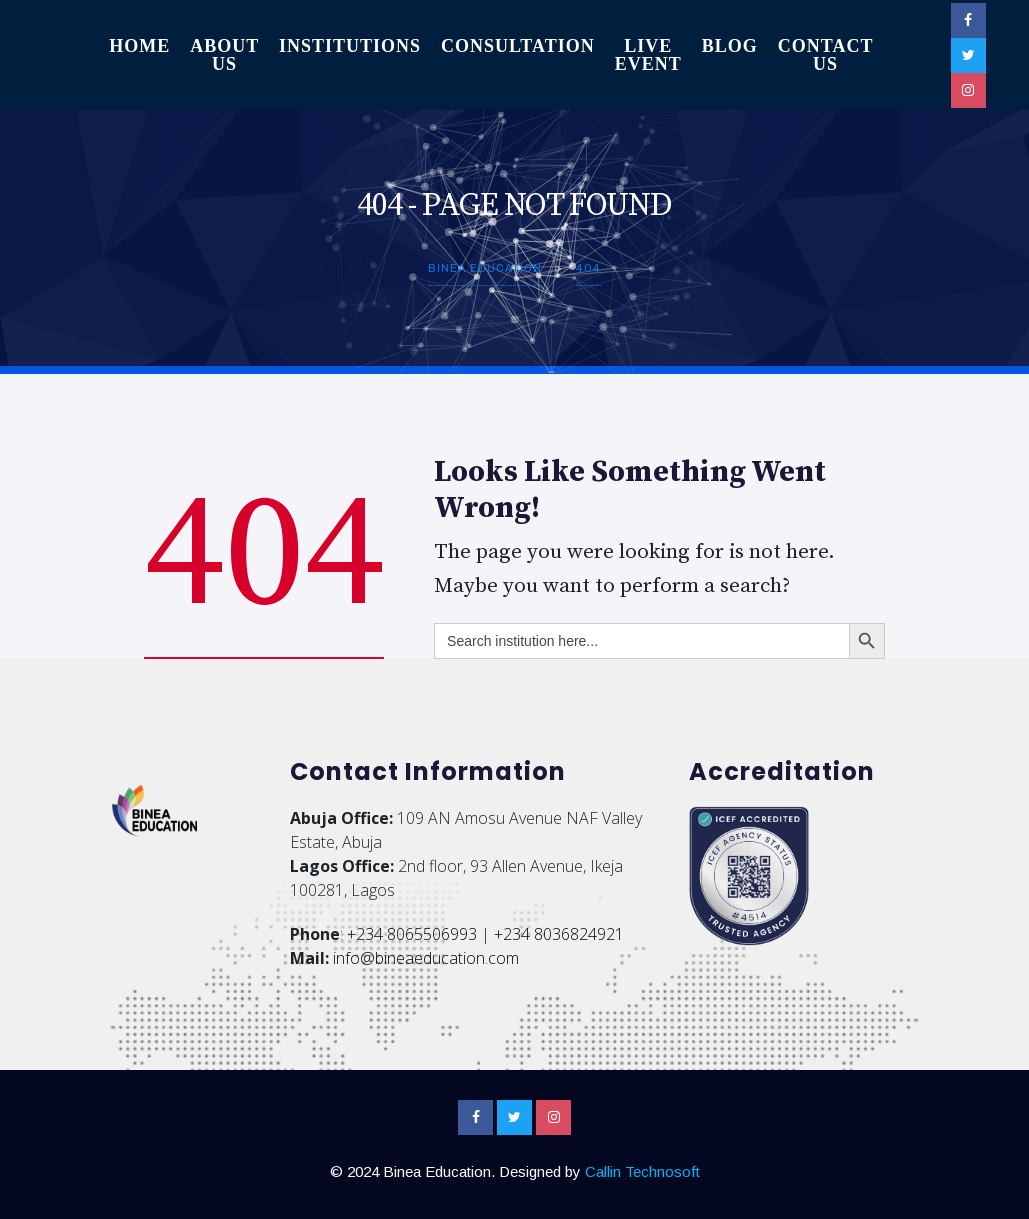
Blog (730, 46)
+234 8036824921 (559, 934)
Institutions (350, 46)
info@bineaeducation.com (426, 958)
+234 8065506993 (412, 934)
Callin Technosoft (642, 1171)
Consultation (518, 46)
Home (139, 46)
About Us (224, 55)
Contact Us (826, 55)
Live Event (648, 55)
